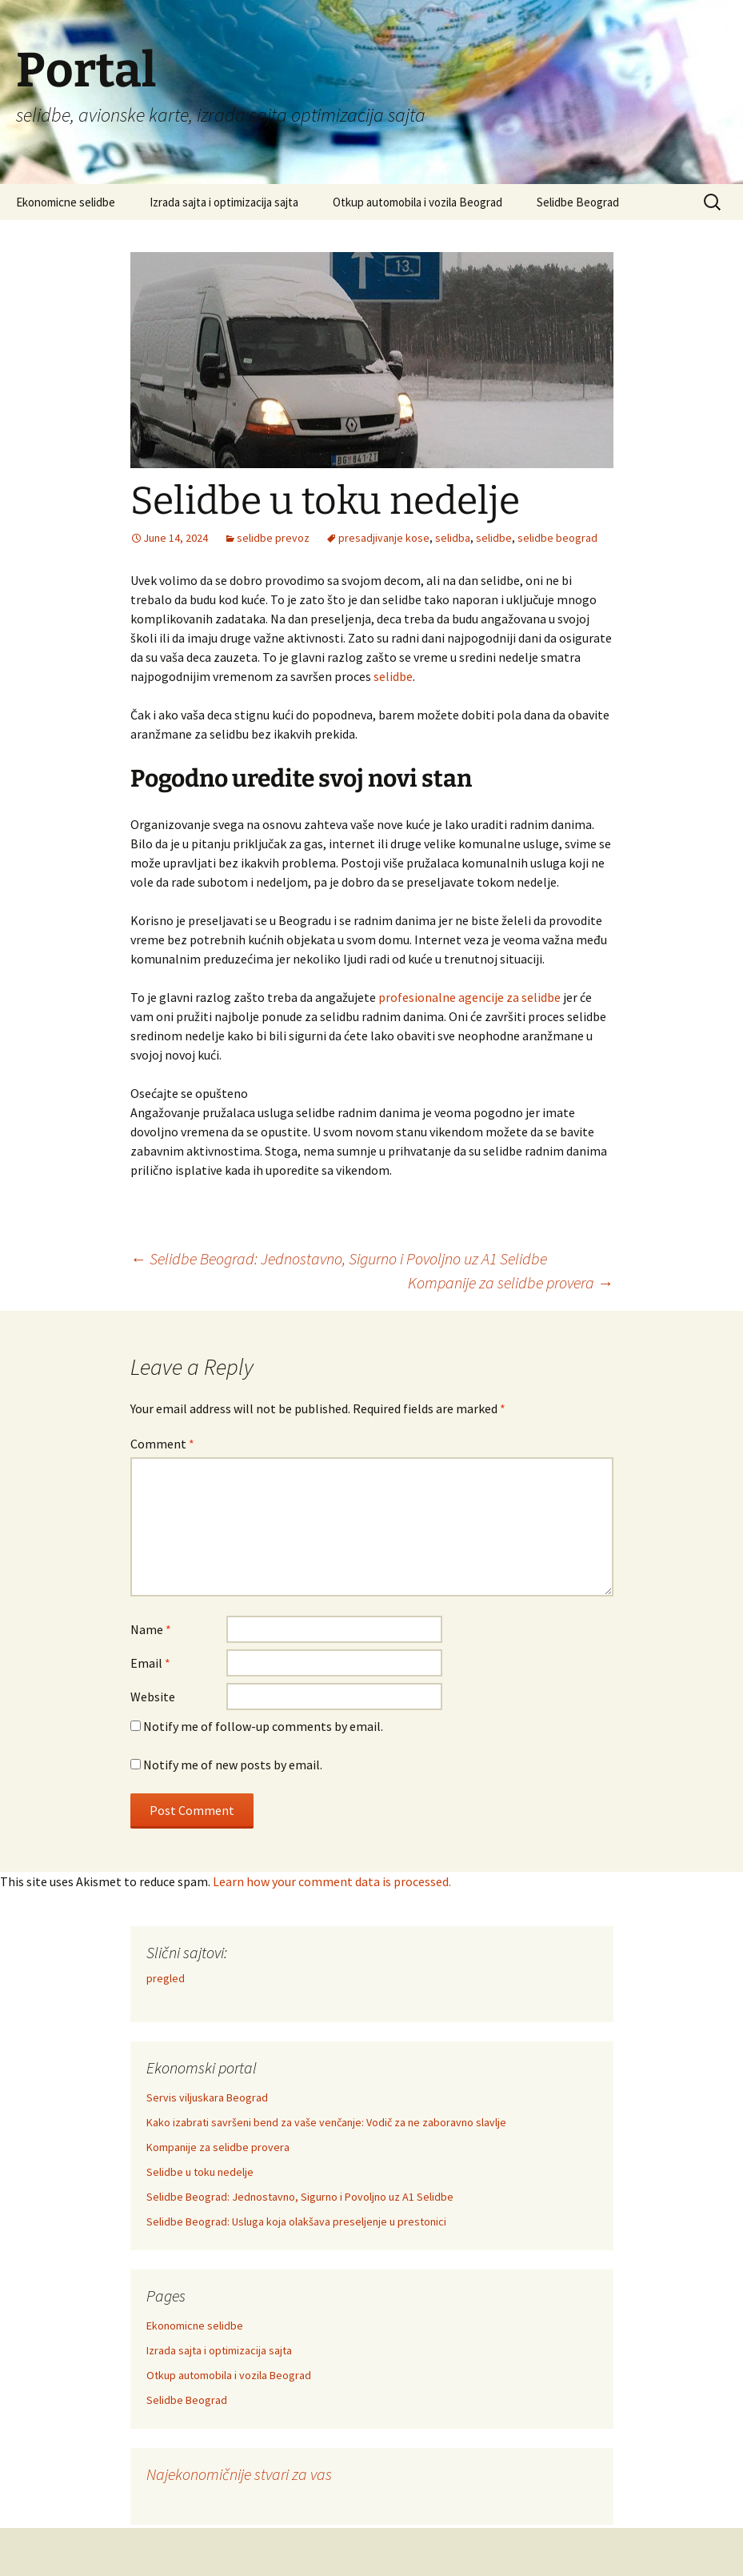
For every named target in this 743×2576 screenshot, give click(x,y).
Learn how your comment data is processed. (332, 1881)
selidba (452, 538)
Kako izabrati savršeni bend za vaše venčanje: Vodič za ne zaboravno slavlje (326, 2122)
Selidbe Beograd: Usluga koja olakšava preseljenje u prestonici (296, 2221)
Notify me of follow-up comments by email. (263, 1726)
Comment (162, 1444)
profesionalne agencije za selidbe (469, 997)
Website (152, 1697)
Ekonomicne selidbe (65, 202)
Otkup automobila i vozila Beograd (417, 202)
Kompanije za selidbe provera (510, 1282)
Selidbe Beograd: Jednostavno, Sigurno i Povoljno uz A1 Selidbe (338, 1258)
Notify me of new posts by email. (232, 1765)
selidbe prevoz (273, 538)
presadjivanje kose (383, 538)
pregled (165, 1978)
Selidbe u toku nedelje (200, 2172)
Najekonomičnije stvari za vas (239, 2474)
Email (150, 1663)
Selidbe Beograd (578, 202)
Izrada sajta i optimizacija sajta (224, 202)
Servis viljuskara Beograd (207, 2097)
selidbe (494, 538)
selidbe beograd (557, 538)
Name (150, 1629)
